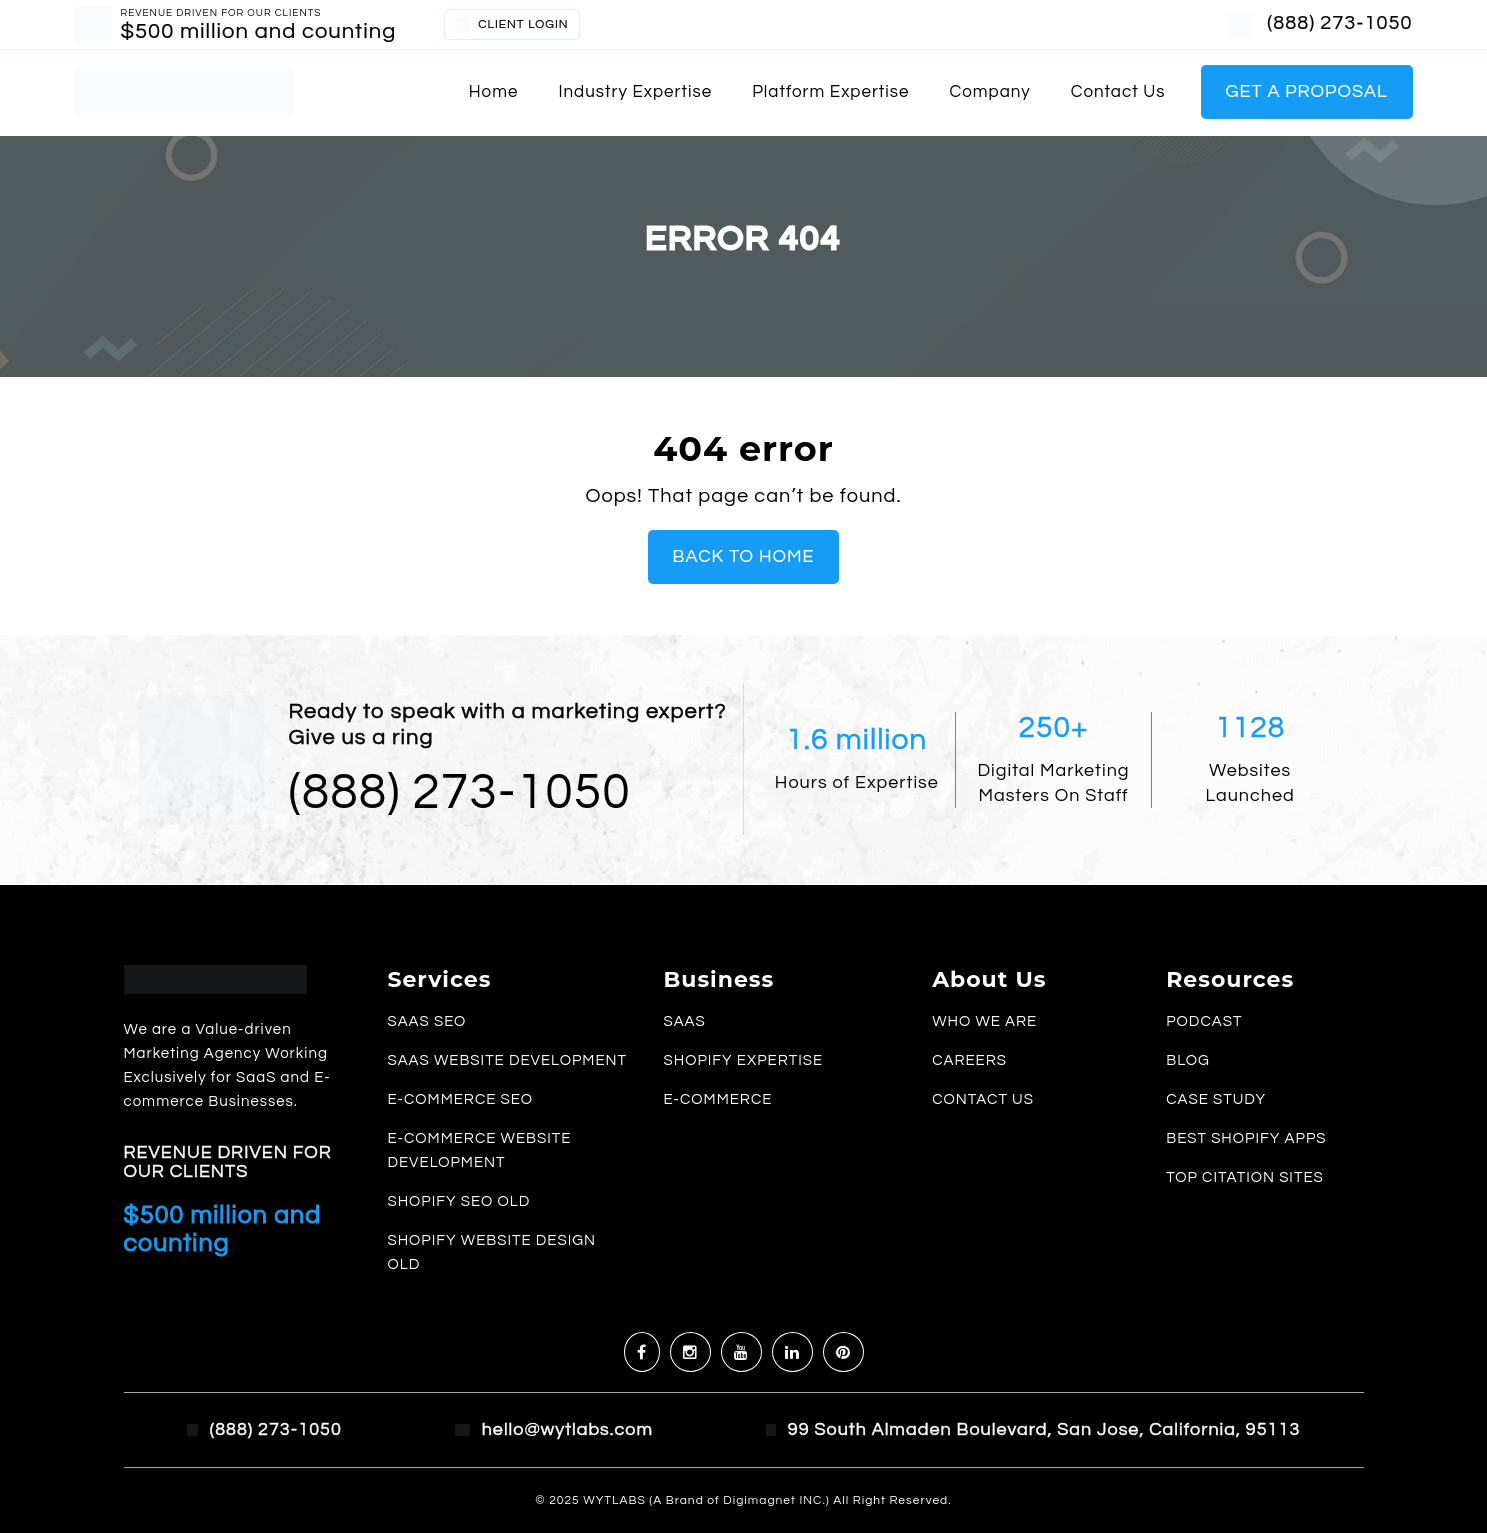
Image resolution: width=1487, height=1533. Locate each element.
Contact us (1118, 92)
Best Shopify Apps (1246, 1138)
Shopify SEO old (458, 1201)
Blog (1188, 1060)
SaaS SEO (426, 1021)
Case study (1216, 1099)
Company (990, 92)
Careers (969, 1060)
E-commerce (717, 1099)
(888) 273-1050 (1339, 23)
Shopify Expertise (743, 1060)
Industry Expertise (635, 92)
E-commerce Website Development (479, 1150)
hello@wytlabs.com (567, 1429)
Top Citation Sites (1245, 1177)
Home (494, 92)
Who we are (984, 1021)
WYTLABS (616, 1500)
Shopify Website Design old (491, 1252)
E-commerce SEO (460, 1099)
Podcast (1204, 1021)
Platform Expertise (830, 92)
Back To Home (744, 556)
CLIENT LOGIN (511, 25)
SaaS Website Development (507, 1060)
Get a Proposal (1307, 91)
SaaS (684, 1021)
